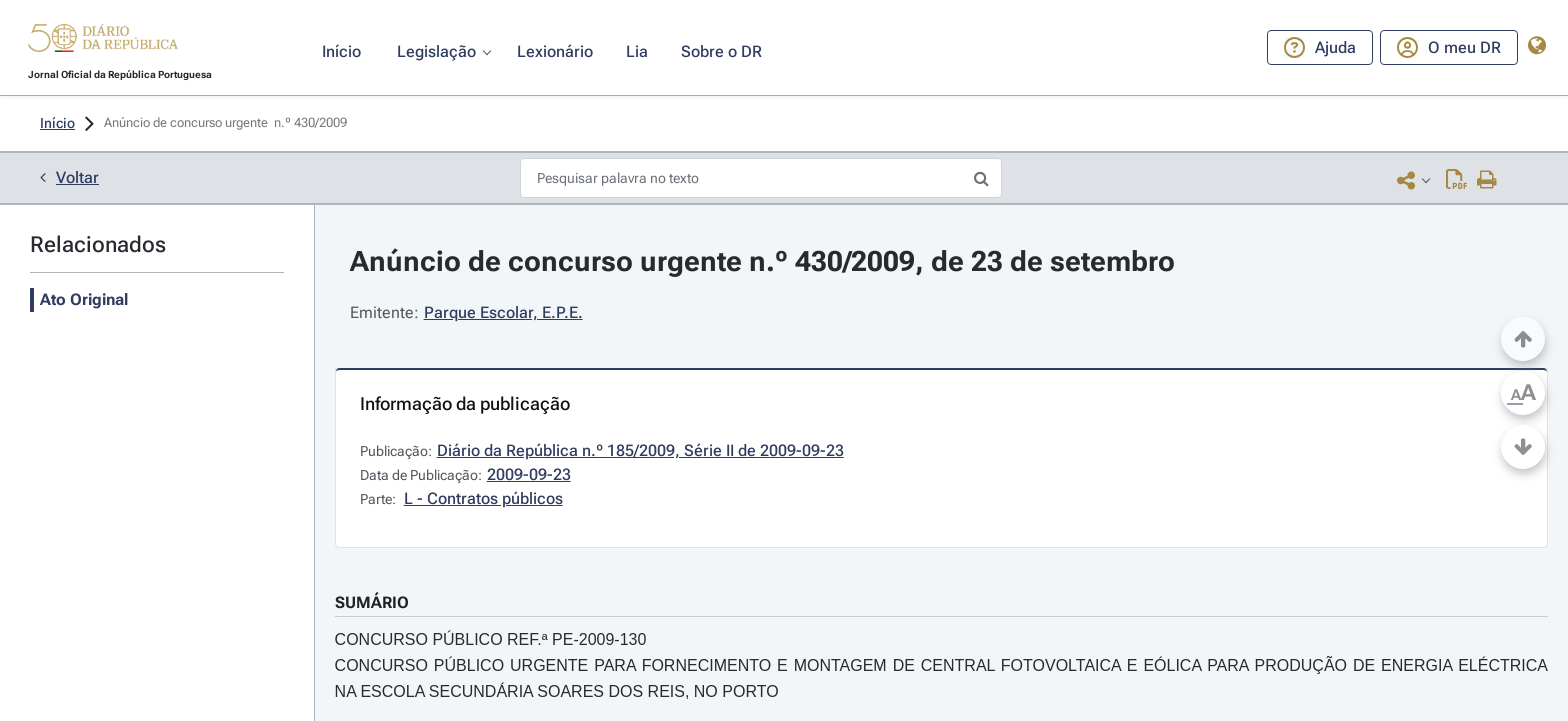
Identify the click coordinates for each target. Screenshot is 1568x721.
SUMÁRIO (372, 602)
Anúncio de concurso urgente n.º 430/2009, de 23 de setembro (762, 261)
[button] (103, 41)
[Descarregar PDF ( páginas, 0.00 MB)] (1456, 179)
